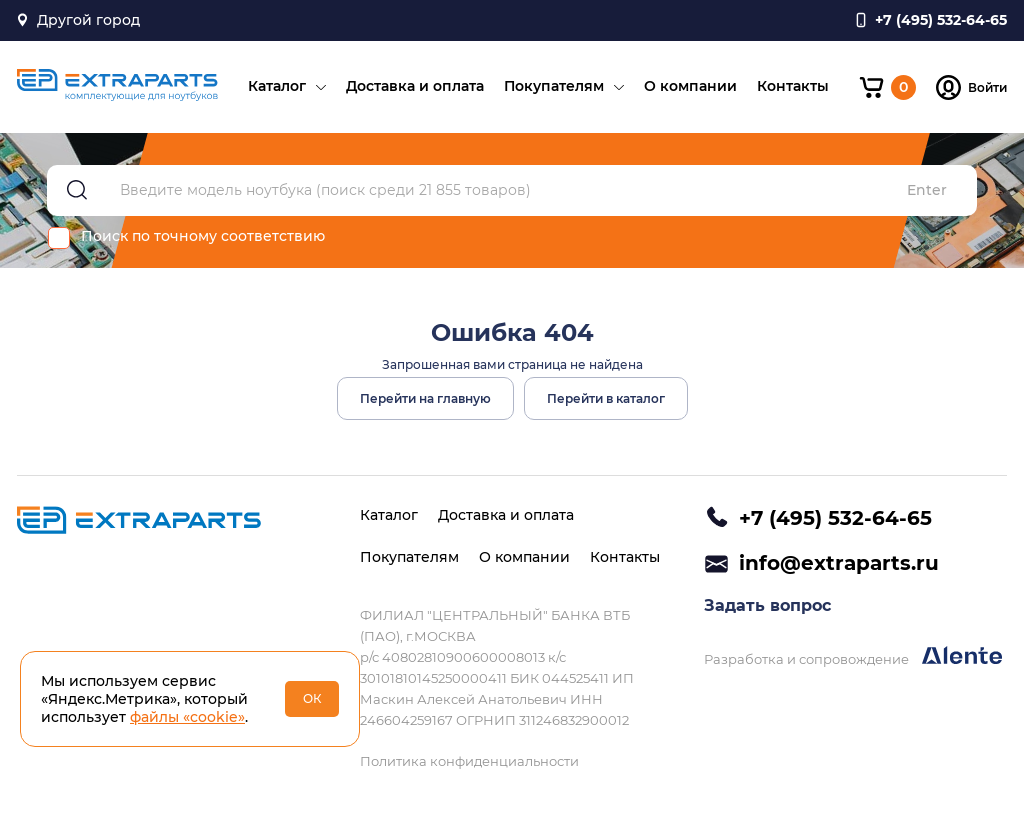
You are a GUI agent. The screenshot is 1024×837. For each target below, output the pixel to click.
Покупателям (554, 86)
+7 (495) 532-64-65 (835, 518)
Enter (927, 190)
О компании (690, 86)
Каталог (277, 86)
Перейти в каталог (606, 398)
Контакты (793, 86)
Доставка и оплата (415, 86)
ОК (312, 698)
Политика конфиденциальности (469, 761)
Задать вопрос (767, 605)
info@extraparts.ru (839, 563)
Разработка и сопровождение (853, 656)
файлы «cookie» (187, 717)
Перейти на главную (425, 398)
